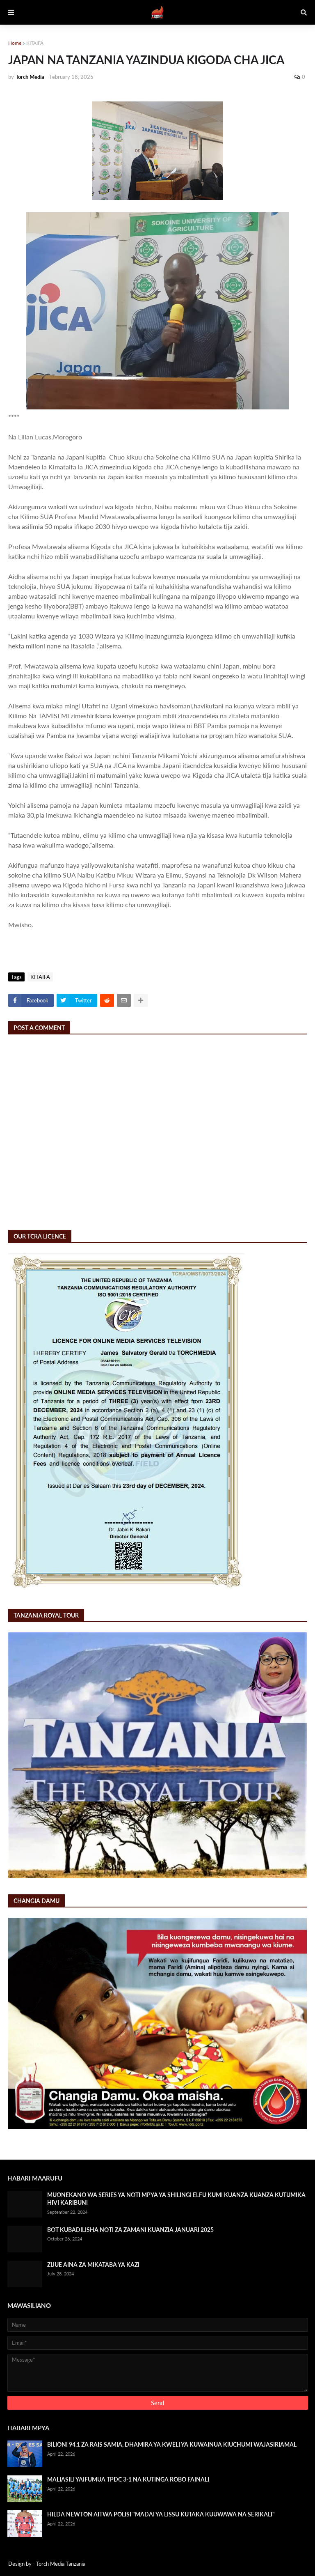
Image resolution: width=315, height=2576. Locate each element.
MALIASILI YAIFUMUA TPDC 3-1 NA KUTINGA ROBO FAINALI (128, 2479)
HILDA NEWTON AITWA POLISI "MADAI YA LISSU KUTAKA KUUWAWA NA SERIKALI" (161, 2514)
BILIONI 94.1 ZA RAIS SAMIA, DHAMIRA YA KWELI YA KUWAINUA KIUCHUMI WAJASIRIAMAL (172, 2444)
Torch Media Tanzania (60, 2563)
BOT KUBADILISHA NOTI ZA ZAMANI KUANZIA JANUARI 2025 (130, 2229)
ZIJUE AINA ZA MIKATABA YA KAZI (93, 2264)
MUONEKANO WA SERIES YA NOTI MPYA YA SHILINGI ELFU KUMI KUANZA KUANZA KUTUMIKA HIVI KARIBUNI (176, 2198)
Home (14, 43)
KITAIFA (34, 43)
